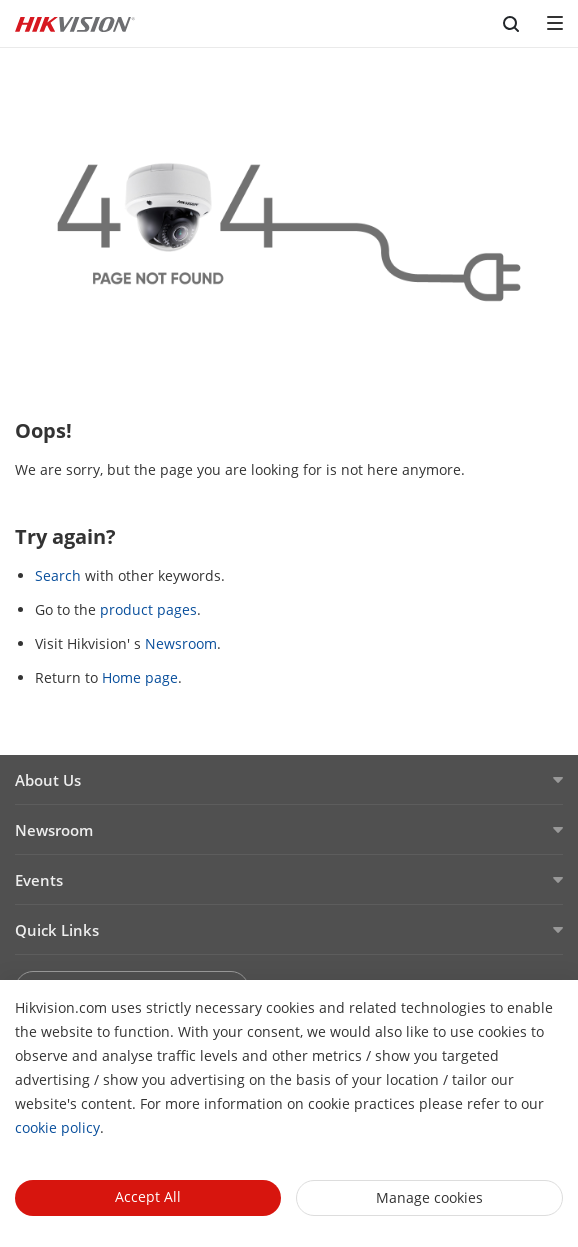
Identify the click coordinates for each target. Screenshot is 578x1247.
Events (39, 880)
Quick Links (57, 930)
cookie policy (57, 1127)
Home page (140, 677)
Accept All (148, 1196)
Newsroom (181, 643)
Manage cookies (429, 1197)
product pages (148, 609)
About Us (48, 780)
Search (58, 575)
